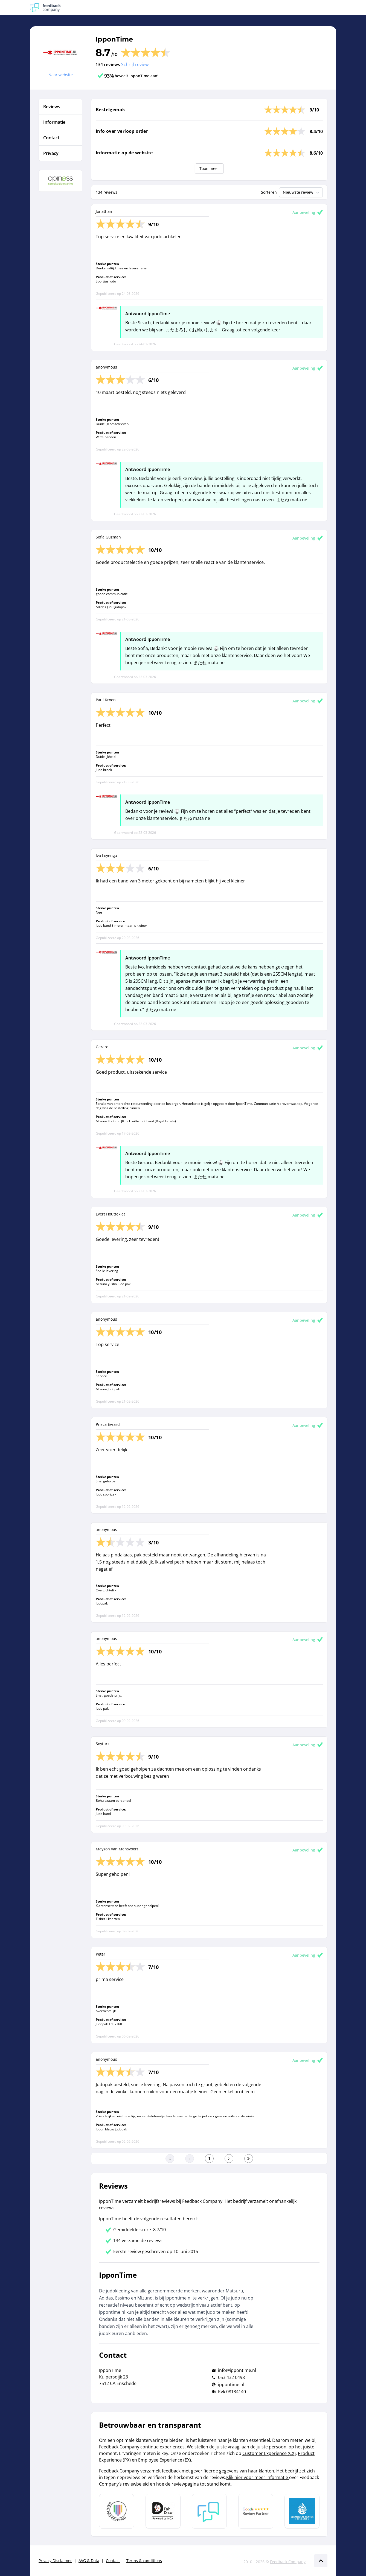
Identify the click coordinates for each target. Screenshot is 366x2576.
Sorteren (269, 192)
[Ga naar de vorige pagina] (189, 2158)
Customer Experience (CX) (269, 2453)
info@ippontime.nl (237, 2370)
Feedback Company (288, 2561)
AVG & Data (89, 2560)
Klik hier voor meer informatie (257, 2477)
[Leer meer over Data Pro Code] (116, 2511)
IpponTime (114, 39)
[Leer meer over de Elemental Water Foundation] (302, 2511)
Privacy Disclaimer (55, 2560)
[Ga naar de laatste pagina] (248, 2158)
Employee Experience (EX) (164, 2460)
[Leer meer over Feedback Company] (209, 2511)
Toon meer (209, 168)
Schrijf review (135, 64)
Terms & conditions (144, 2560)
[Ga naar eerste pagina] (169, 2158)
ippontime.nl (231, 2384)
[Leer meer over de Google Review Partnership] (256, 2511)
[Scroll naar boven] (320, 2560)
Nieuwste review (301, 192)
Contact (113, 2560)
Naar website (60, 74)
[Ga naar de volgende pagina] (229, 2158)
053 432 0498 (231, 2377)
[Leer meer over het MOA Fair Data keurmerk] (163, 2511)
